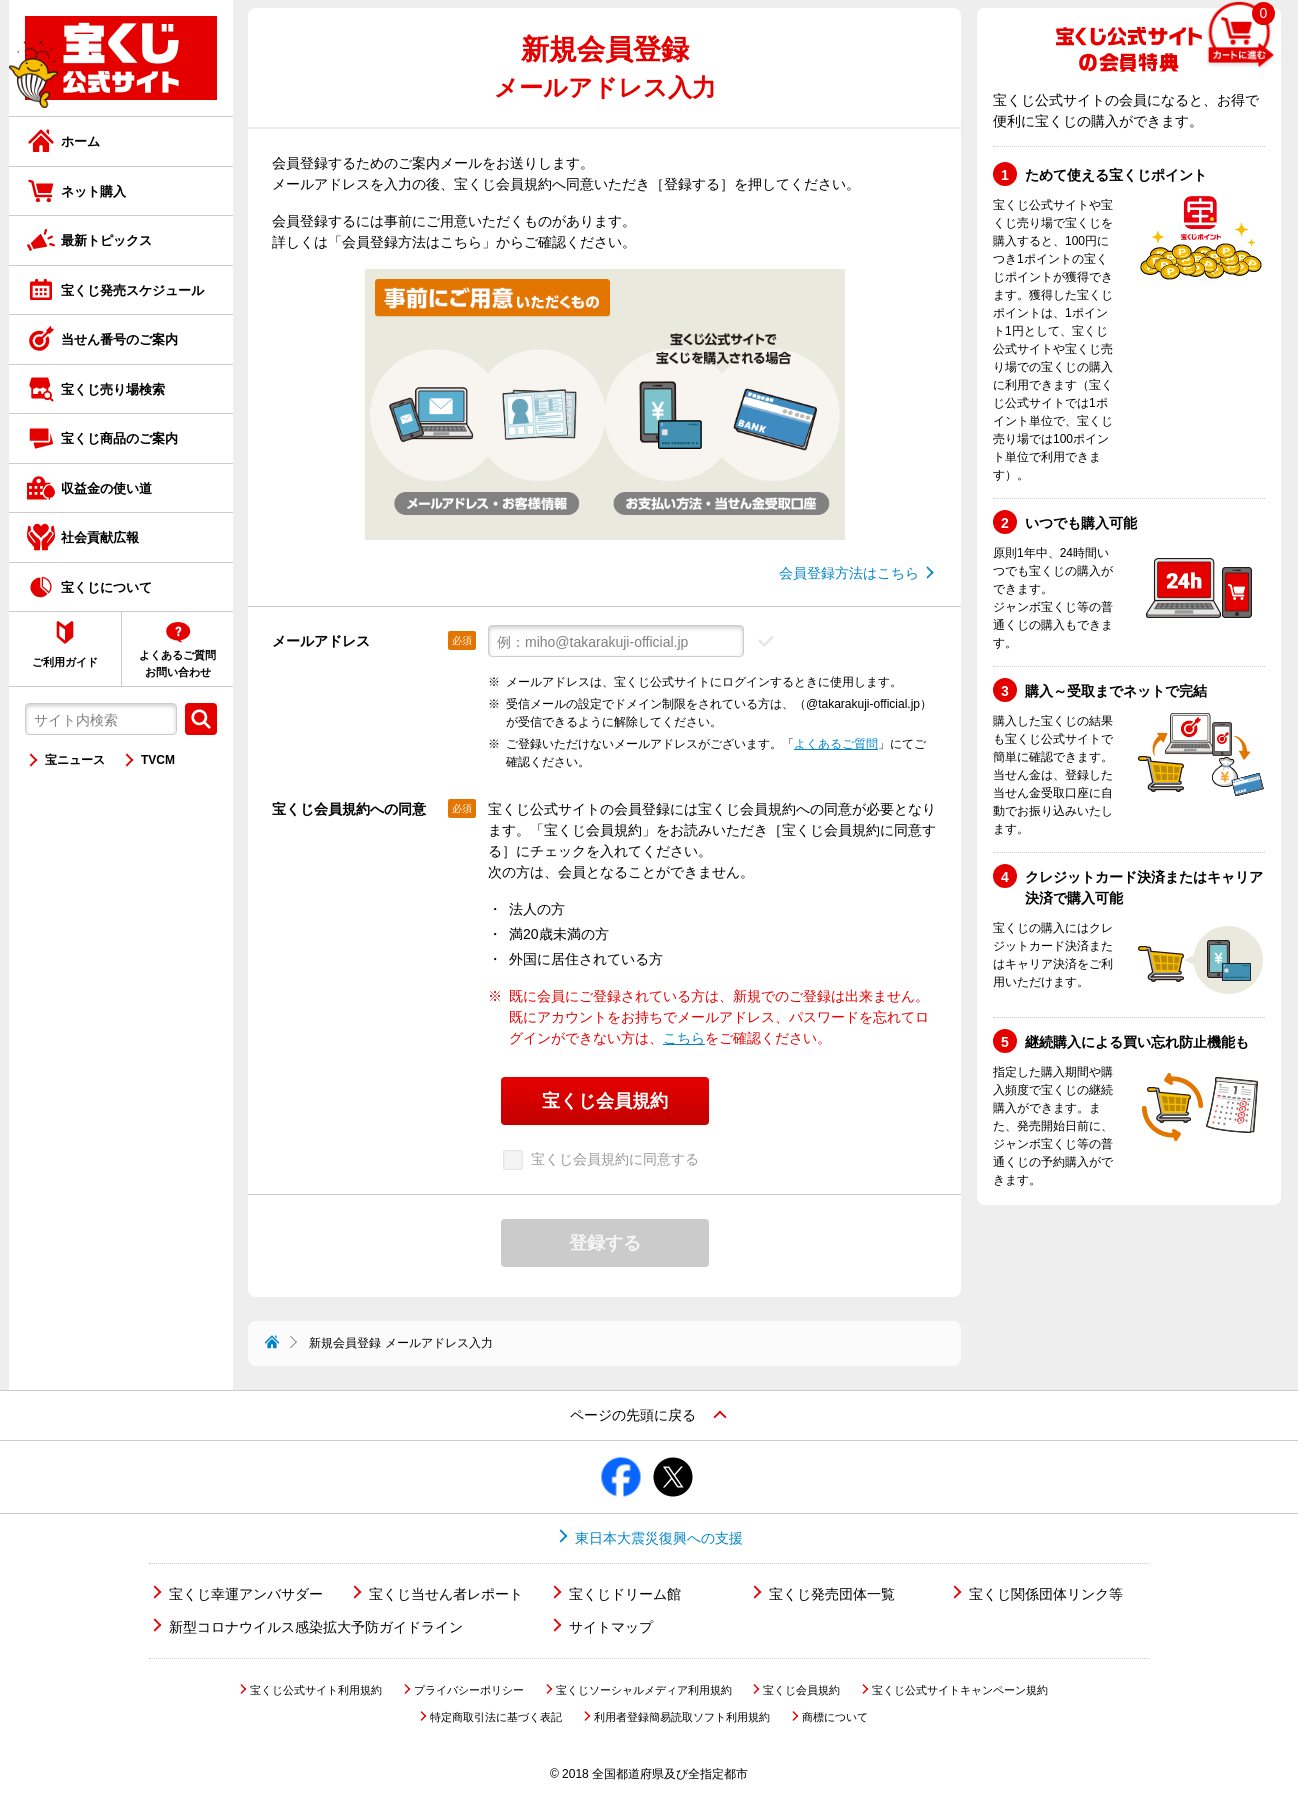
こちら (684, 1038)
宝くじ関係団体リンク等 (1046, 1594)
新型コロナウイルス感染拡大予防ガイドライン (316, 1627)
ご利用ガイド (65, 662)
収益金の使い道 (106, 488)
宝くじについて (106, 587)
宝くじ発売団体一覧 (832, 1594)
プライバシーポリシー (469, 1690)
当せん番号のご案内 (119, 339)
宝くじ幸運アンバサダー (246, 1594)
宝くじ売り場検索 (113, 389)
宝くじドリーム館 (625, 1594)
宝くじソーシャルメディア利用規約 (644, 1690)
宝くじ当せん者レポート (446, 1594)
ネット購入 (93, 191)
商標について (835, 1717)
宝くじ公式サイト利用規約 (316, 1690)
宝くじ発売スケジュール (132, 290)
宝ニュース (75, 760)
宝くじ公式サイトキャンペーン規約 (960, 1690)
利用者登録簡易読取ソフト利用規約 (682, 1717)
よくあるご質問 (836, 744)
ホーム (80, 141)
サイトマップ (611, 1627)
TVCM (158, 760)
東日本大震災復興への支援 (659, 1538)
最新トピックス (106, 240)
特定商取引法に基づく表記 (496, 1717)
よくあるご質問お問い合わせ (177, 663)
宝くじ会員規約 (801, 1690)
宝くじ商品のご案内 (119, 438)
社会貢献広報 (100, 537)
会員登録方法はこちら (849, 573)
